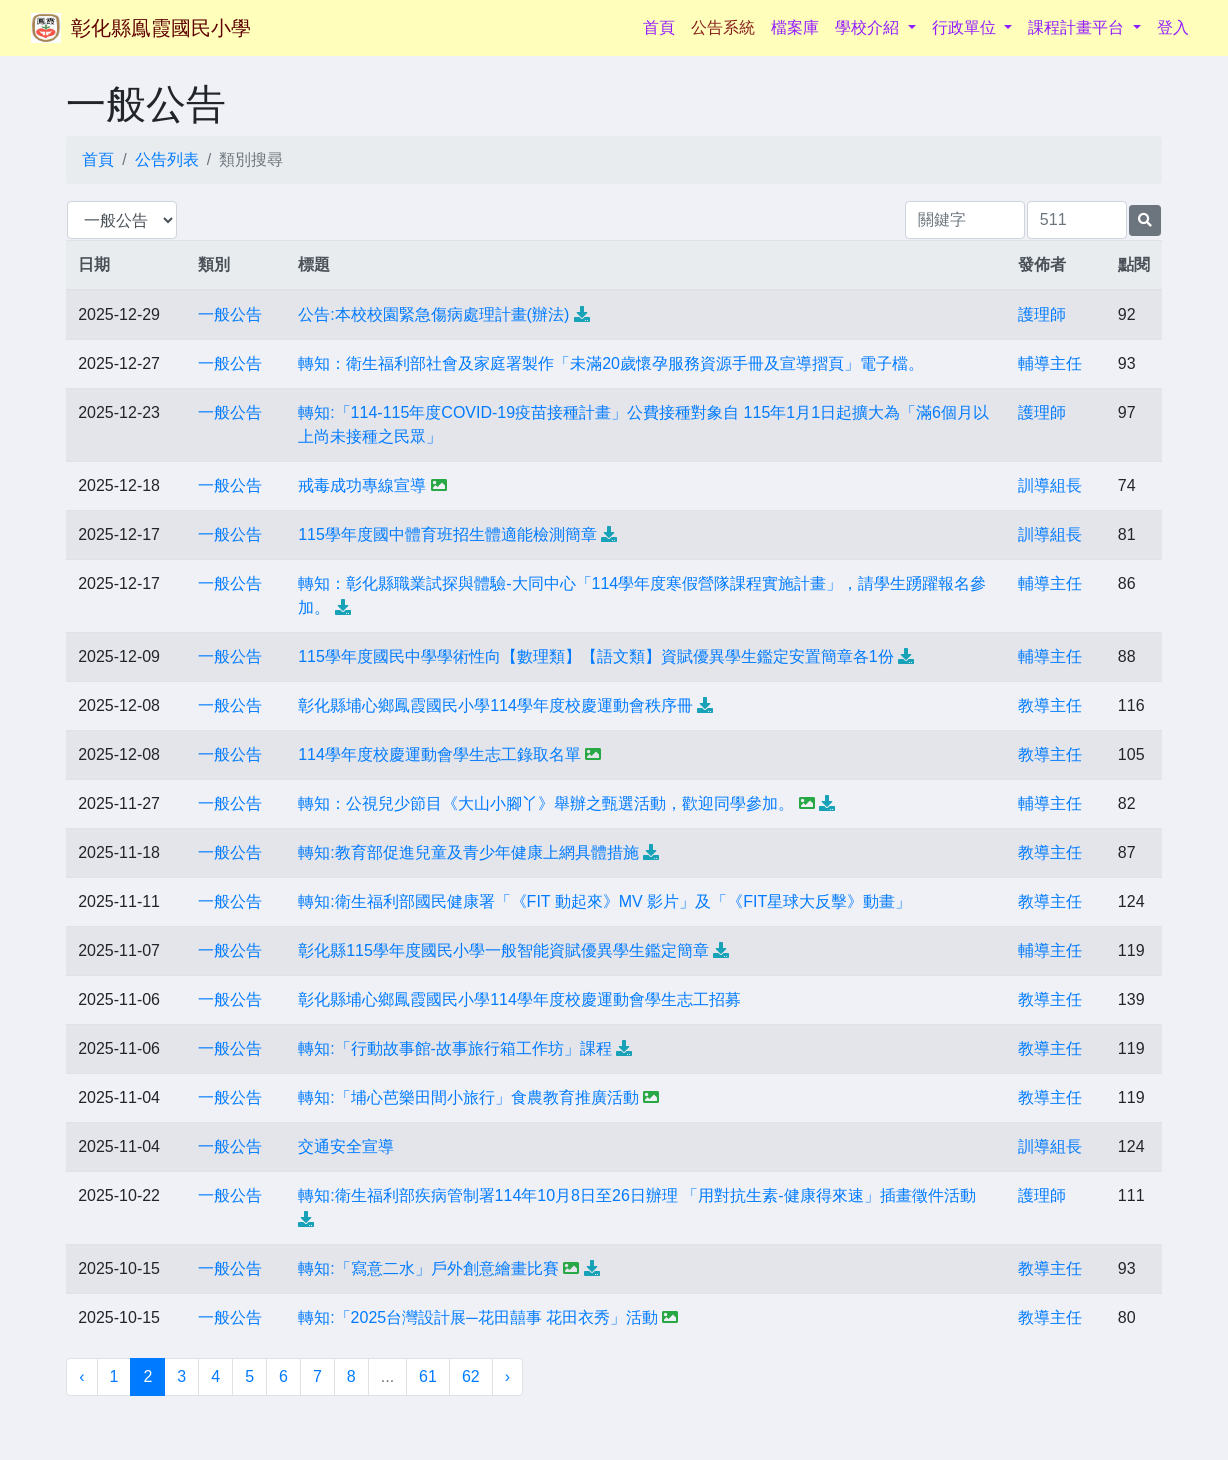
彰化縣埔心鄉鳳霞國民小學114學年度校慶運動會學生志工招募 (519, 999)
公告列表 (167, 159)
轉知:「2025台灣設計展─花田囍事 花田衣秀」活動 (478, 1317)
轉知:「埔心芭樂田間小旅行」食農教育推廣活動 (468, 1097)
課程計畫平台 (1078, 27)
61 (428, 1376)
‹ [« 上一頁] (81, 1376)
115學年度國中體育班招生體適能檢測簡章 (447, 534)
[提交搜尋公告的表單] (1145, 220)
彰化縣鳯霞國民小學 (161, 28)
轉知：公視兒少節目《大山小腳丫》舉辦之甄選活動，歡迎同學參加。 (546, 803)
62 (471, 1376)
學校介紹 (869, 27)
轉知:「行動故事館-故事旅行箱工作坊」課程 (455, 1048)
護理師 (1042, 314)
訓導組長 (1050, 485)
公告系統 (723, 27)
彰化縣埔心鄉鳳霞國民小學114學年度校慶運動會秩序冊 (495, 705)
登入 (1173, 27)
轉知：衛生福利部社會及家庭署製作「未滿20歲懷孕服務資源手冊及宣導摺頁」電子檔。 (611, 363)
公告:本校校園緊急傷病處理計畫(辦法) (433, 314)
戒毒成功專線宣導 (362, 485)
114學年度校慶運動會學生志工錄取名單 (439, 754)
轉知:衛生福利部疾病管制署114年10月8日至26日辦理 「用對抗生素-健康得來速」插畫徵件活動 (636, 1195)
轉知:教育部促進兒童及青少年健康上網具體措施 (468, 852)
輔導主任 (1050, 363)
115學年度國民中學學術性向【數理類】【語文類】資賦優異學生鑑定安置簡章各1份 (596, 656)
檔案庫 (795, 27)
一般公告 (230, 314)
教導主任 (1050, 705)
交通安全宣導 (346, 1146)
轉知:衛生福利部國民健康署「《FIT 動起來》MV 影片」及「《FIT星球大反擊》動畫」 (604, 901)
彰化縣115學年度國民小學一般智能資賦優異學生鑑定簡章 (503, 950)
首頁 (663, 25)
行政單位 (966, 27)
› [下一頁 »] (507, 1376)
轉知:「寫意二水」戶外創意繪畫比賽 (428, 1268)
